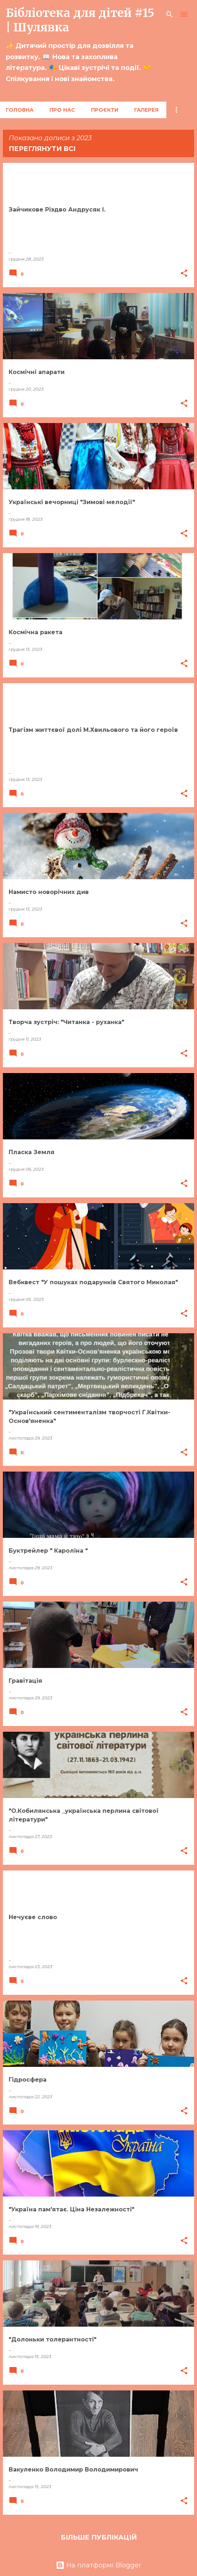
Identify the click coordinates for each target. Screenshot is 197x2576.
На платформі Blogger (98, 2565)
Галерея (146, 110)
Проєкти (104, 110)
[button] (184, 274)
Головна (20, 110)
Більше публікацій (99, 2537)
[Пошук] (169, 14)
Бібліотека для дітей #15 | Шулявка (80, 20)
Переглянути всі (42, 149)
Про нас (62, 110)
